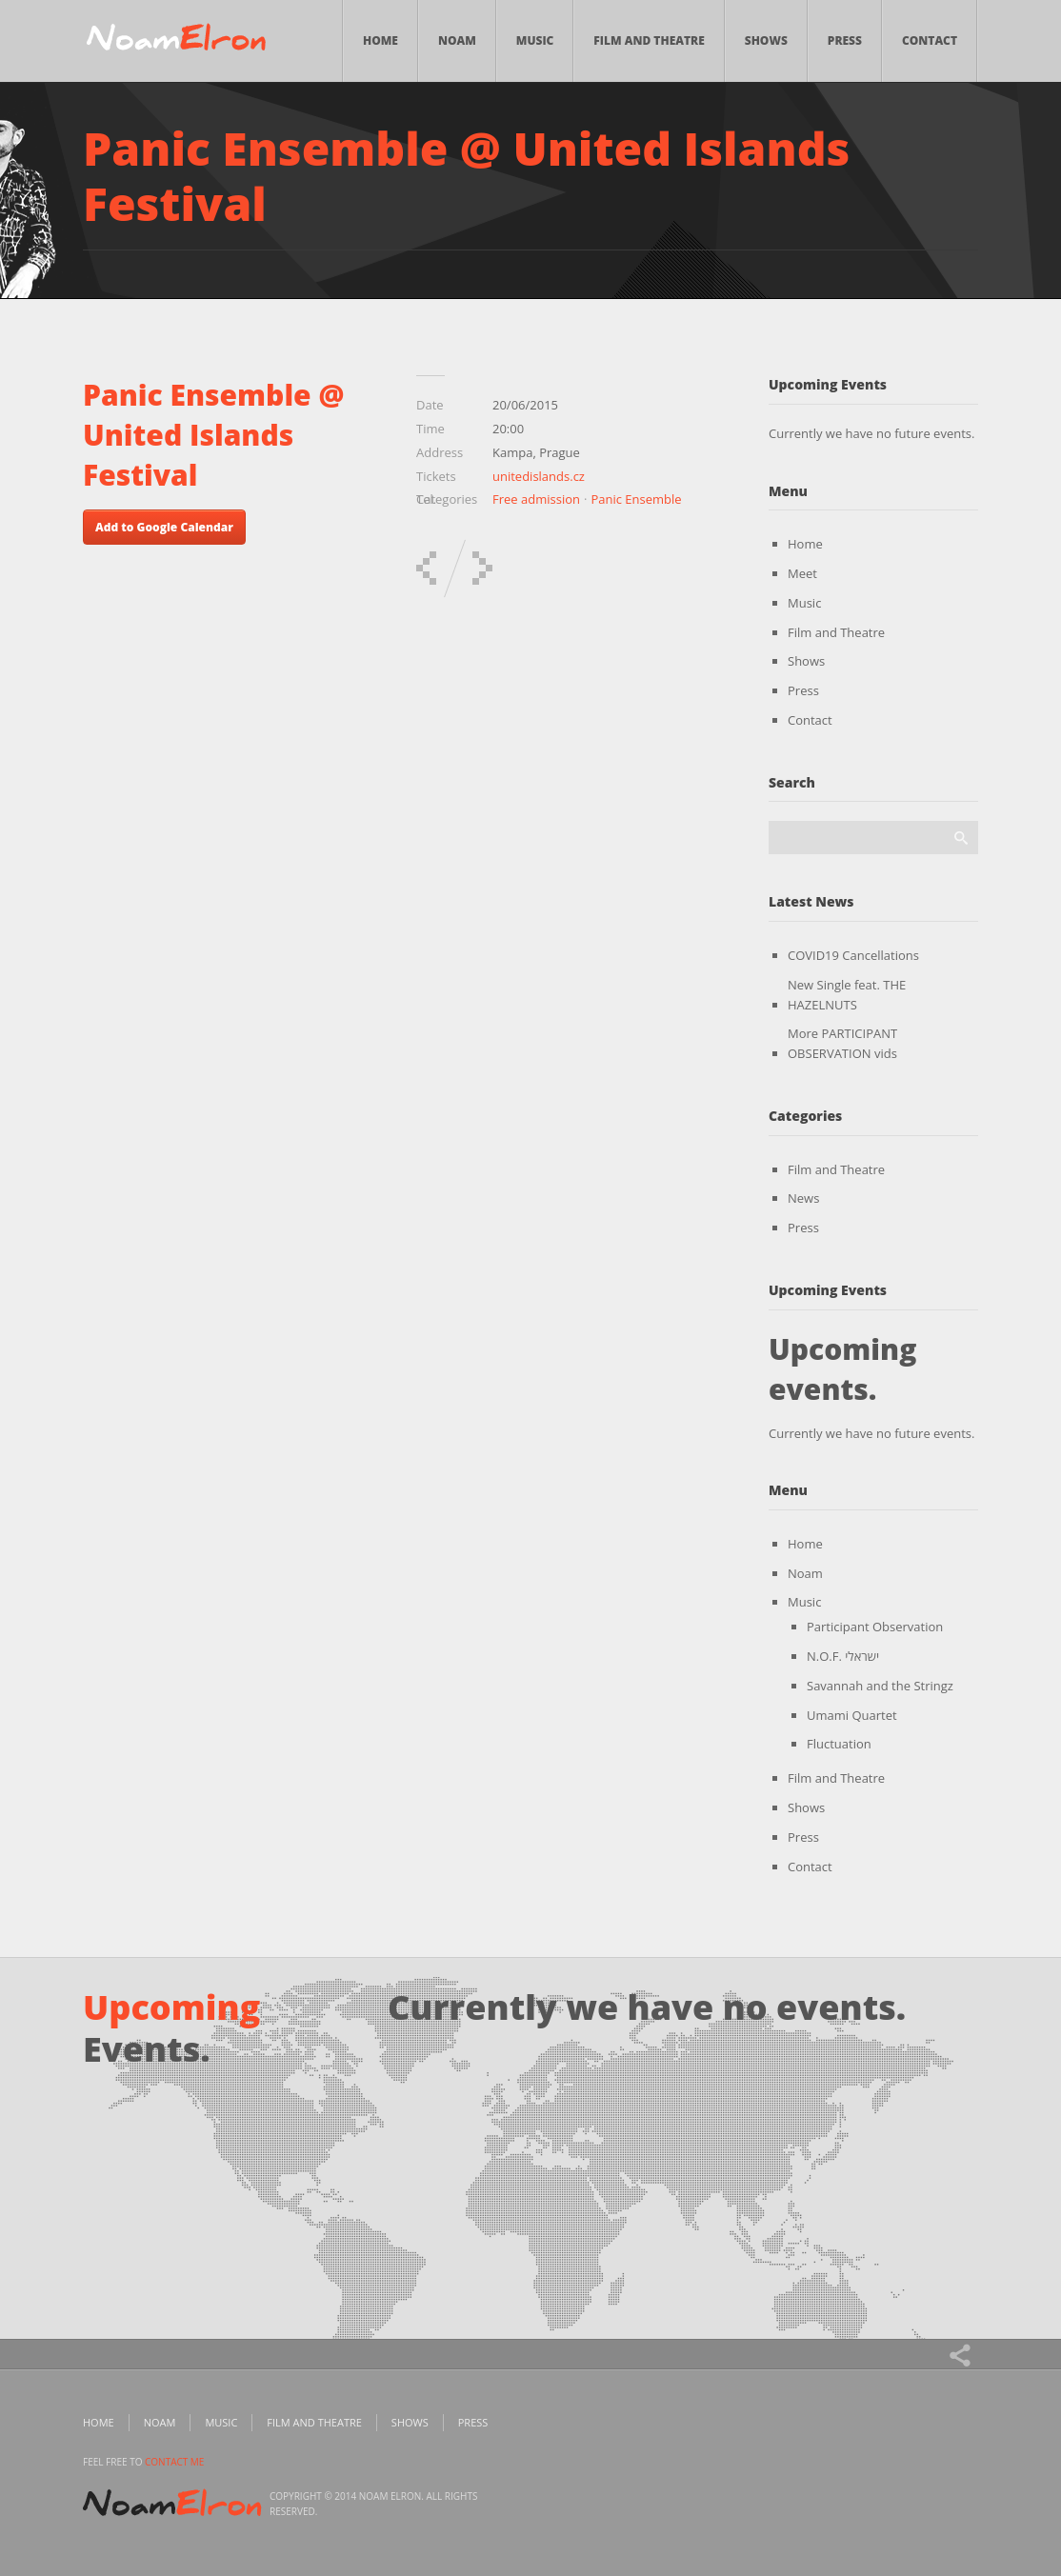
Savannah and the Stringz (880, 1685)
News (803, 1198)
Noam (457, 40)
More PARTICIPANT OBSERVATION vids (842, 1043)
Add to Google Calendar (164, 527)
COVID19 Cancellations (853, 955)
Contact (929, 40)
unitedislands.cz (538, 476)
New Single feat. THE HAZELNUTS (847, 994)
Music (535, 40)
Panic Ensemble (636, 499)
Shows (766, 40)
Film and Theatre (648, 40)
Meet (802, 573)
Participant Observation (875, 1626)
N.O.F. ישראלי (843, 1656)
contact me (174, 2461)
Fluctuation (839, 1743)
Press (845, 40)
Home (380, 40)
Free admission (536, 499)
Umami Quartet (852, 1715)
